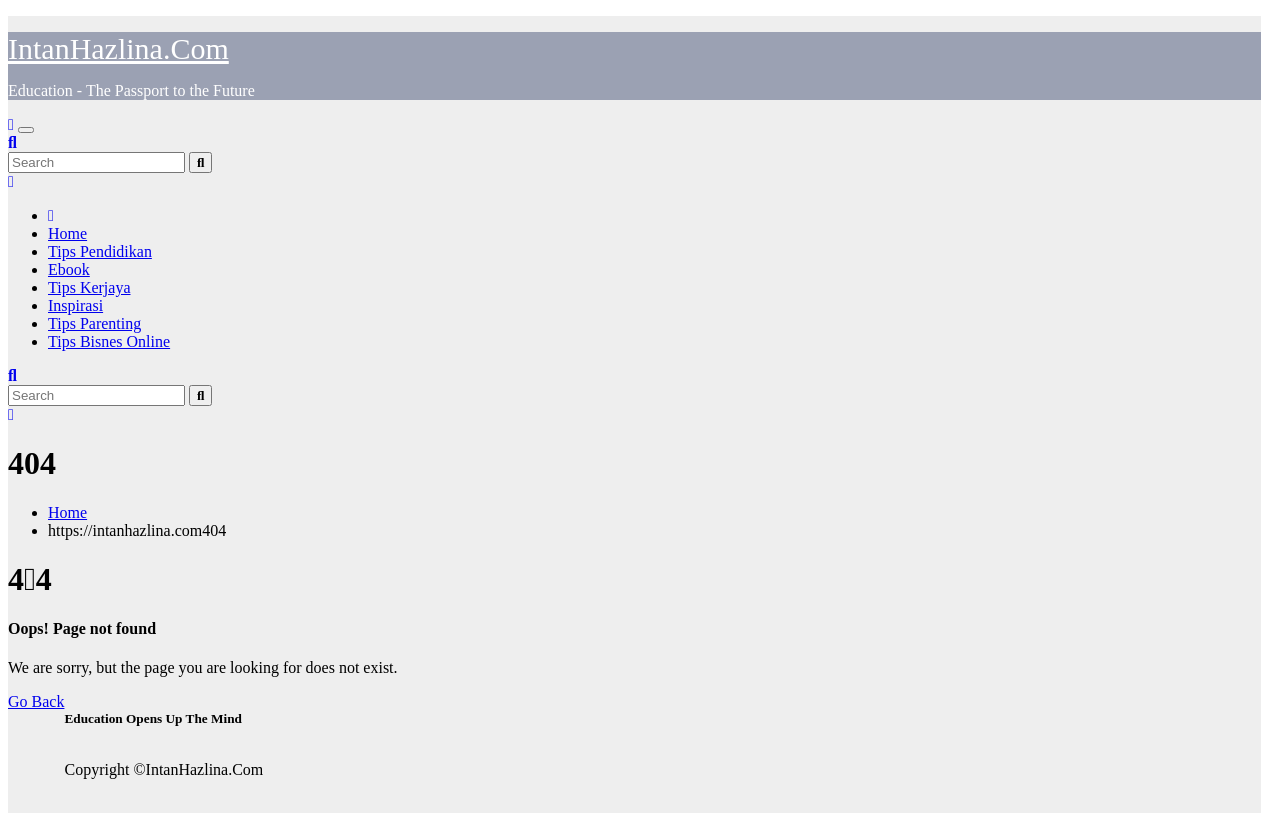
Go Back (36, 701)
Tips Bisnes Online (109, 341)
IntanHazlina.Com (118, 48)
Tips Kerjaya (89, 287)
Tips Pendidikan (100, 251)
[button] (12, 142)
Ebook (69, 269)
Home (67, 233)
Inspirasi (75, 305)
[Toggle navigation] (26, 130)
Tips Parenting (94, 323)
